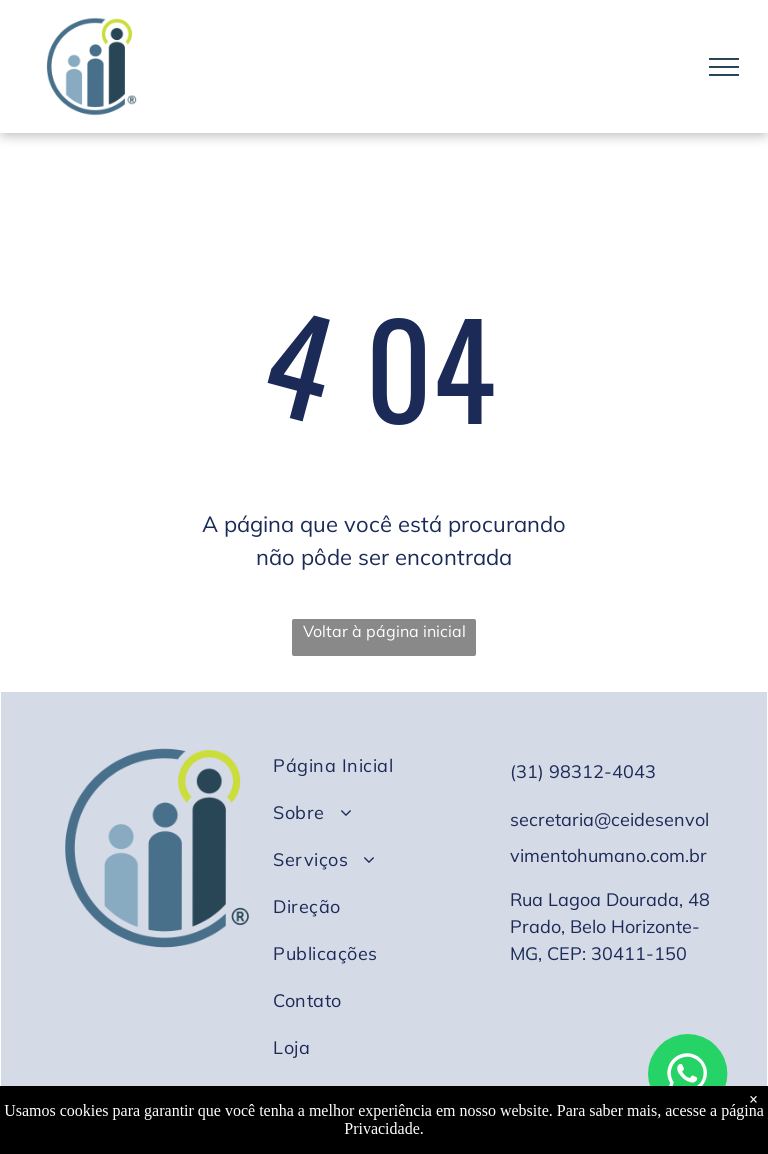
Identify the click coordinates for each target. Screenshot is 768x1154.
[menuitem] (377, 765)
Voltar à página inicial (384, 631)
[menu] (724, 67)
